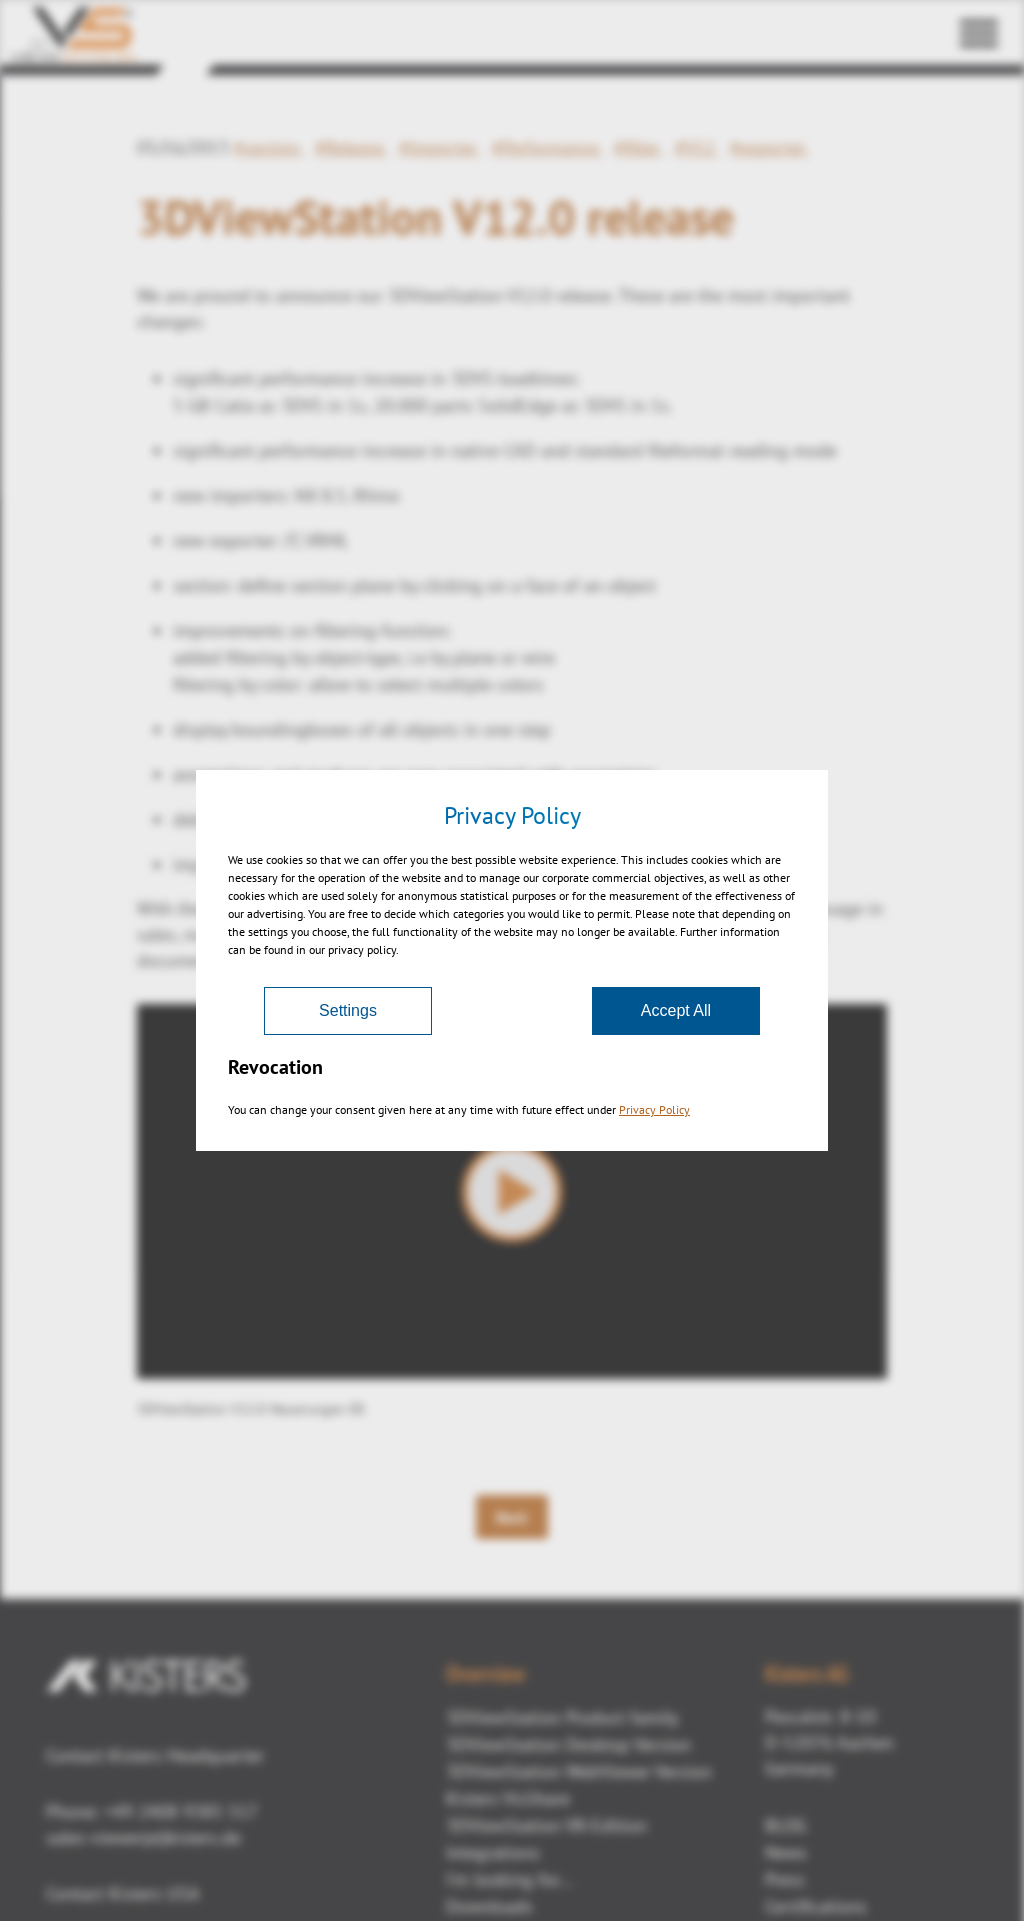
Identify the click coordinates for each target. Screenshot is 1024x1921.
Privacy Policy (654, 1109)
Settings (348, 1010)
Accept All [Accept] (676, 1010)
